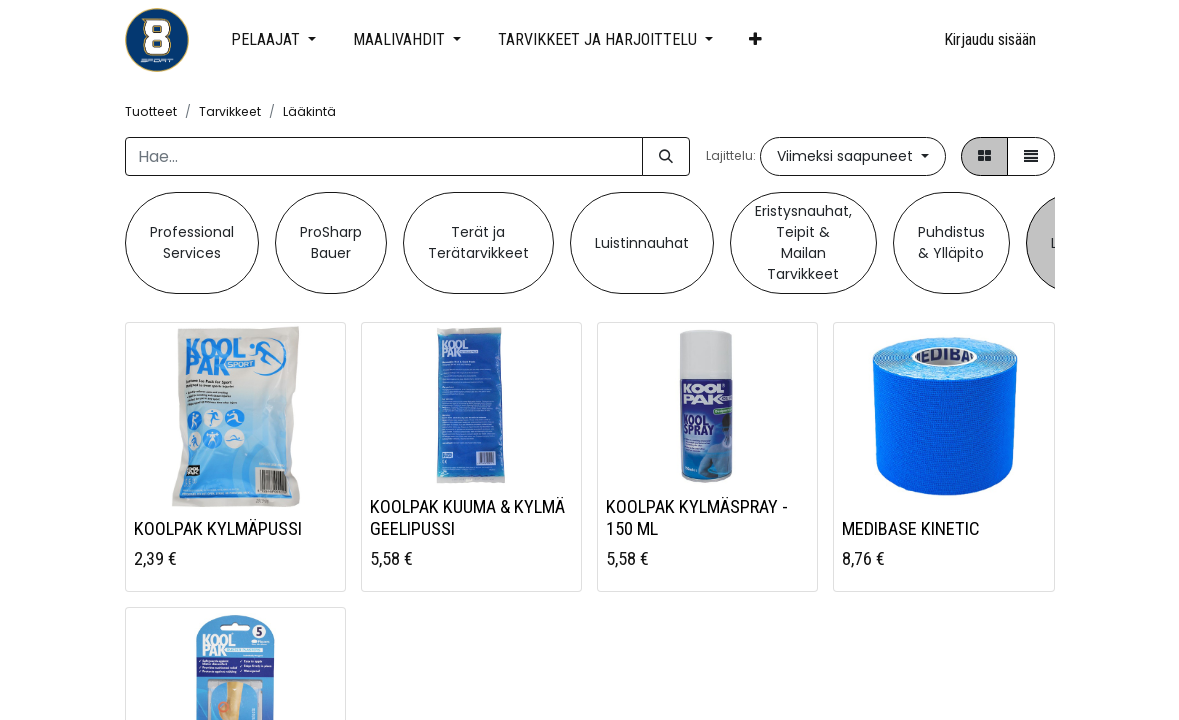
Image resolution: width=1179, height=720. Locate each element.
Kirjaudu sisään (990, 39)
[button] (756, 40)
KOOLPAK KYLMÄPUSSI (218, 528)
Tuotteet (151, 111)
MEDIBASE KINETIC (910, 528)
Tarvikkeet (230, 111)
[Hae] (666, 156)
